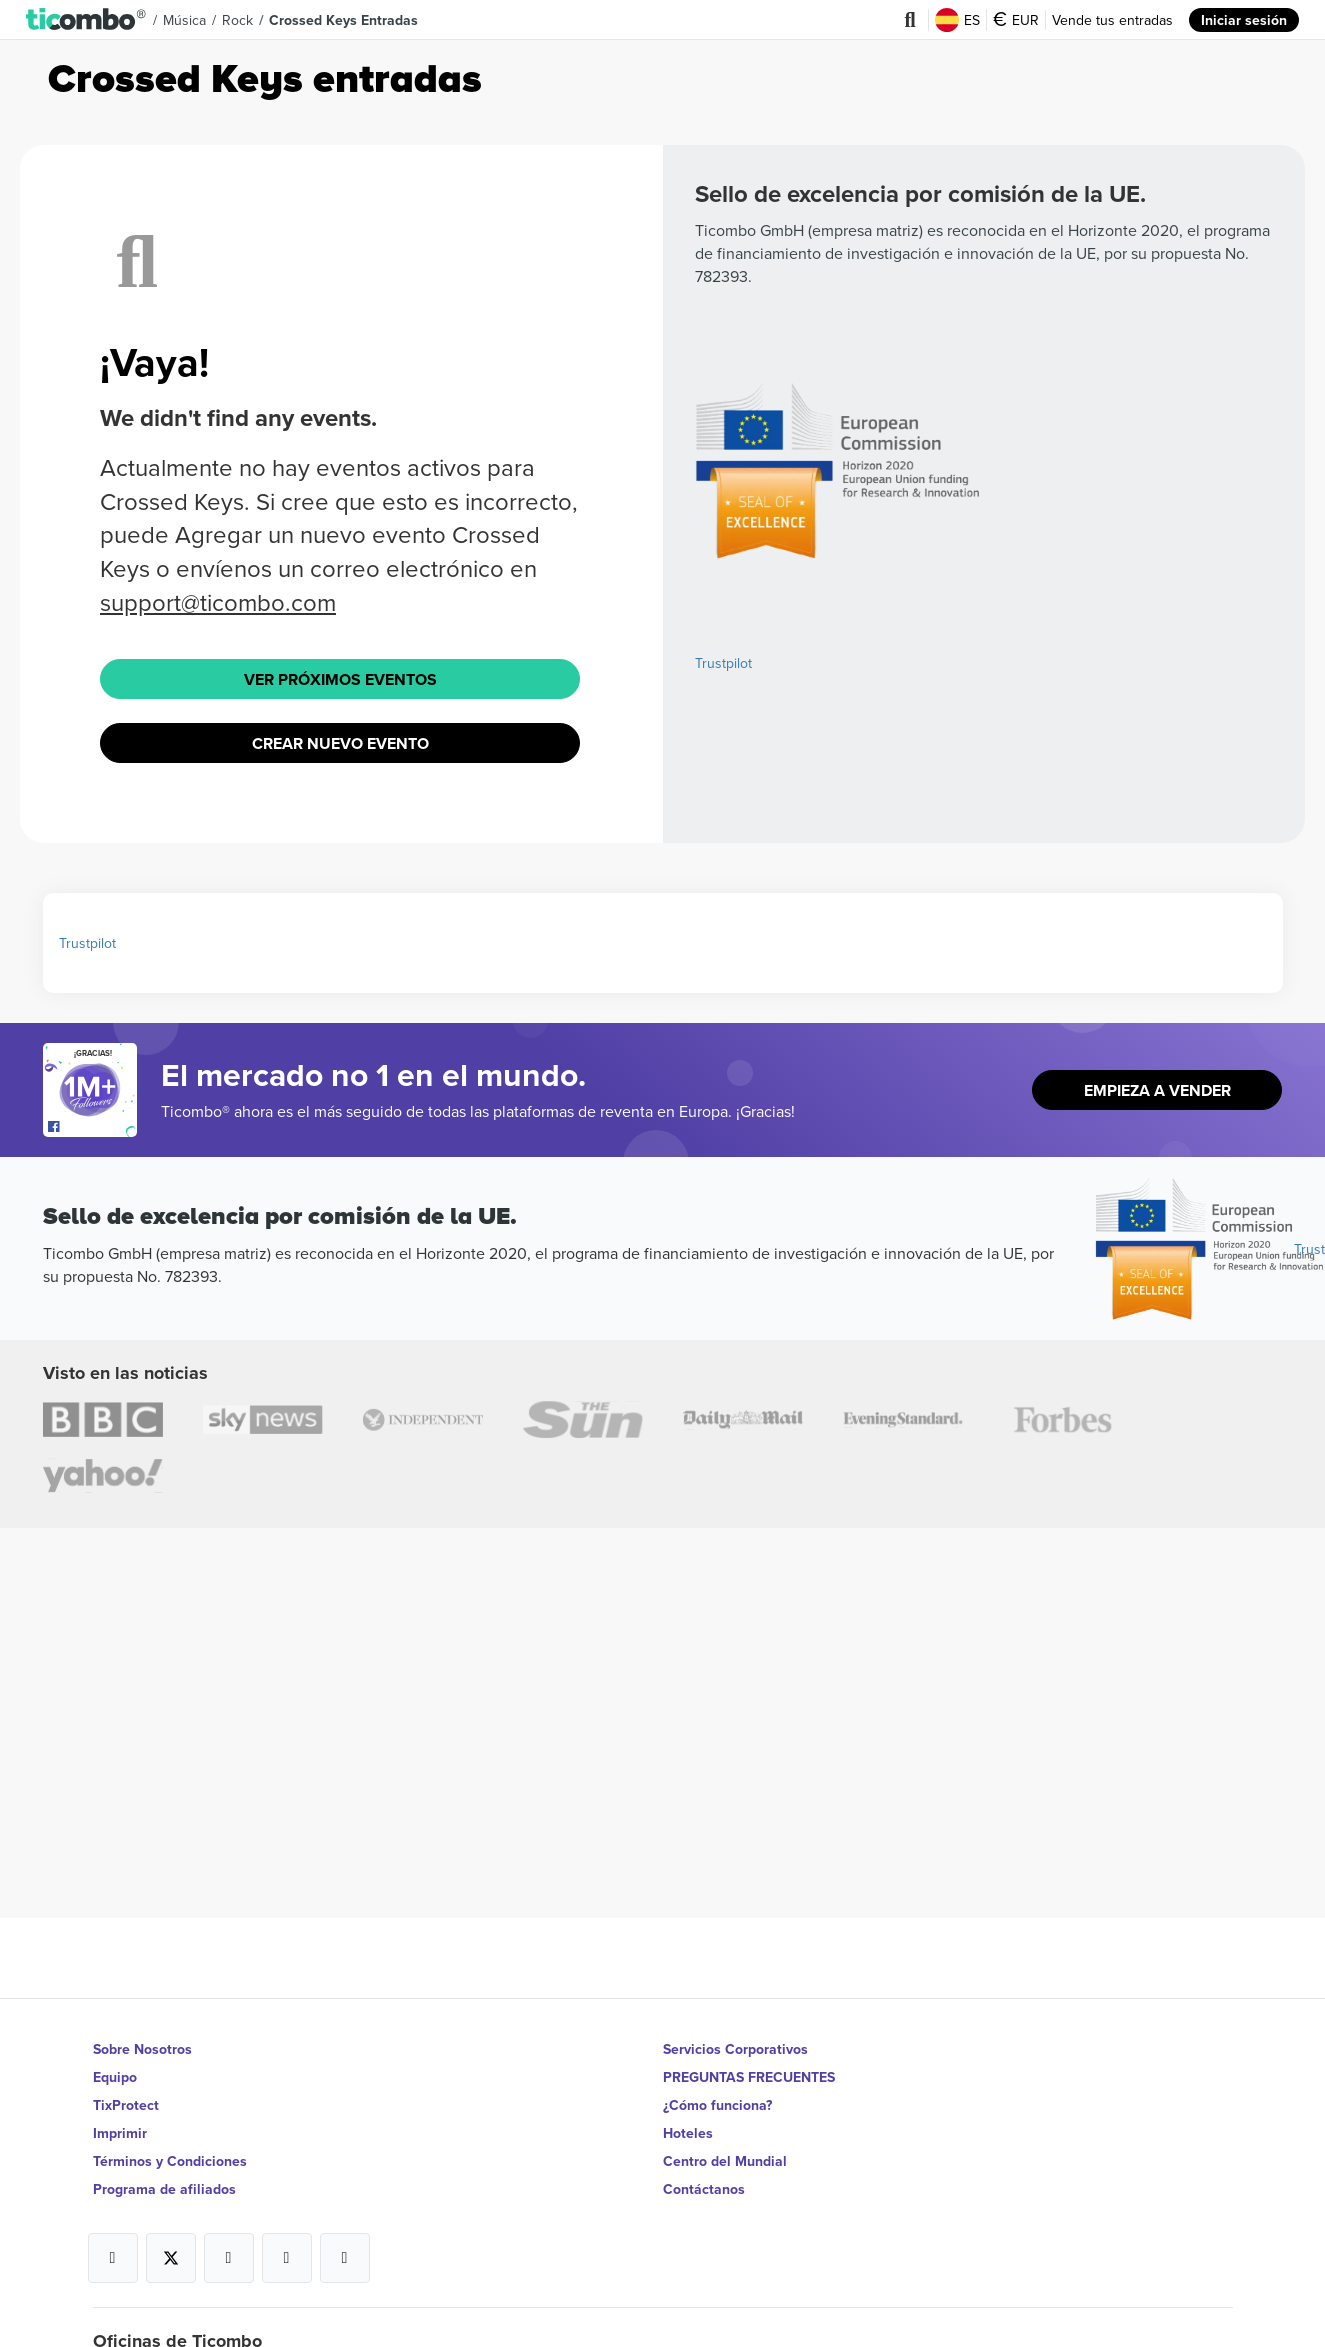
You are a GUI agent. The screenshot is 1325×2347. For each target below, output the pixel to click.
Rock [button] (237, 20)
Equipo (115, 2077)
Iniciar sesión (1244, 20)
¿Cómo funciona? (717, 2105)
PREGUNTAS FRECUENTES (749, 2077)
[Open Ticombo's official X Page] (171, 2258)
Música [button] (184, 20)
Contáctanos (704, 2189)
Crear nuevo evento (340, 743)
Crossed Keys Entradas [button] (343, 20)
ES (957, 20)
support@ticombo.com (218, 602)
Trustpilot (723, 663)
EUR (1016, 20)
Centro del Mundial (725, 2161)
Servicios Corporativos (735, 2049)
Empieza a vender (1157, 1090)
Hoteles (688, 2133)
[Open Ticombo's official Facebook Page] (92, 1127)
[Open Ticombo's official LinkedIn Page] (345, 2258)
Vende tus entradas (1112, 20)
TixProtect (126, 2105)
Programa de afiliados (164, 2189)
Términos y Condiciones (170, 2161)
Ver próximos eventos (340, 679)
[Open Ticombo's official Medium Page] (287, 2258)
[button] (86, 20)
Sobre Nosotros (142, 2049)
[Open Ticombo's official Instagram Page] (229, 2258)
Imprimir (120, 2133)
